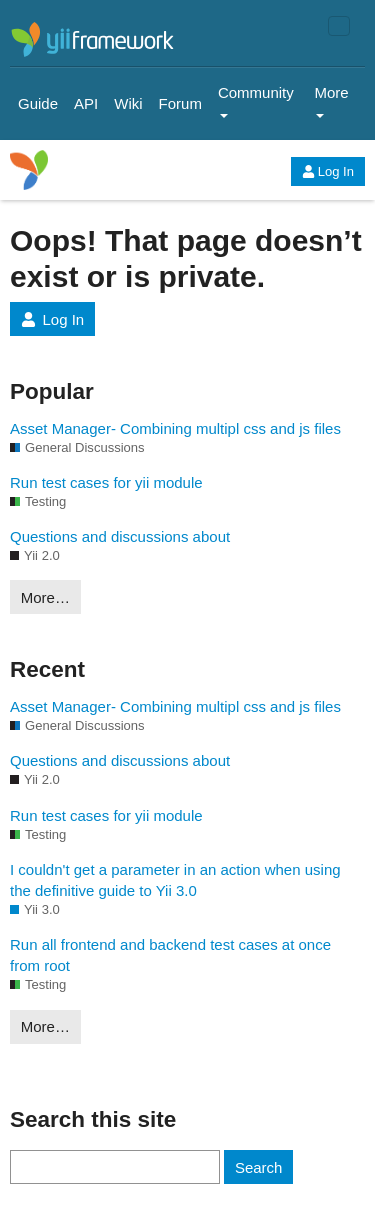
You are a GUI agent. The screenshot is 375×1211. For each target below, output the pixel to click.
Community (256, 101)
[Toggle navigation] (339, 26)
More (331, 101)
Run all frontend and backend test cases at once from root (170, 955)
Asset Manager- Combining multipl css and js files (175, 428)
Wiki (128, 103)
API (86, 103)
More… (45, 597)
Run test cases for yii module (106, 482)
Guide (38, 103)
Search (259, 1167)
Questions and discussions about (120, 536)
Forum (180, 103)
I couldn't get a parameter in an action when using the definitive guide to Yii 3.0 (175, 880)
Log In (328, 171)
